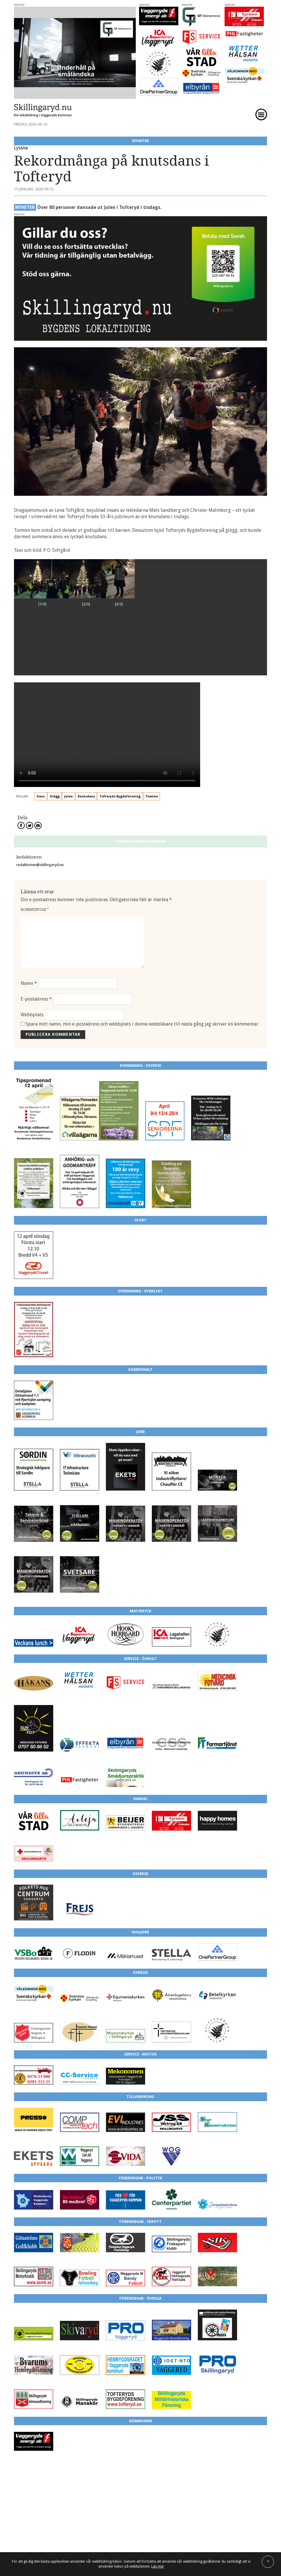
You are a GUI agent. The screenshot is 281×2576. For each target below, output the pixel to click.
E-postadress (36, 999)
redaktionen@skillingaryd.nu (40, 865)
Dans (41, 796)
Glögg (55, 796)
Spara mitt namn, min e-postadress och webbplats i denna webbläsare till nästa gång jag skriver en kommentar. (142, 1024)
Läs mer (157, 2566)
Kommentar (35, 909)
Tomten (151, 796)
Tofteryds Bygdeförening (119, 796)
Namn (29, 983)
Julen (68, 796)
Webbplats (32, 1014)
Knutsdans (86, 796)
